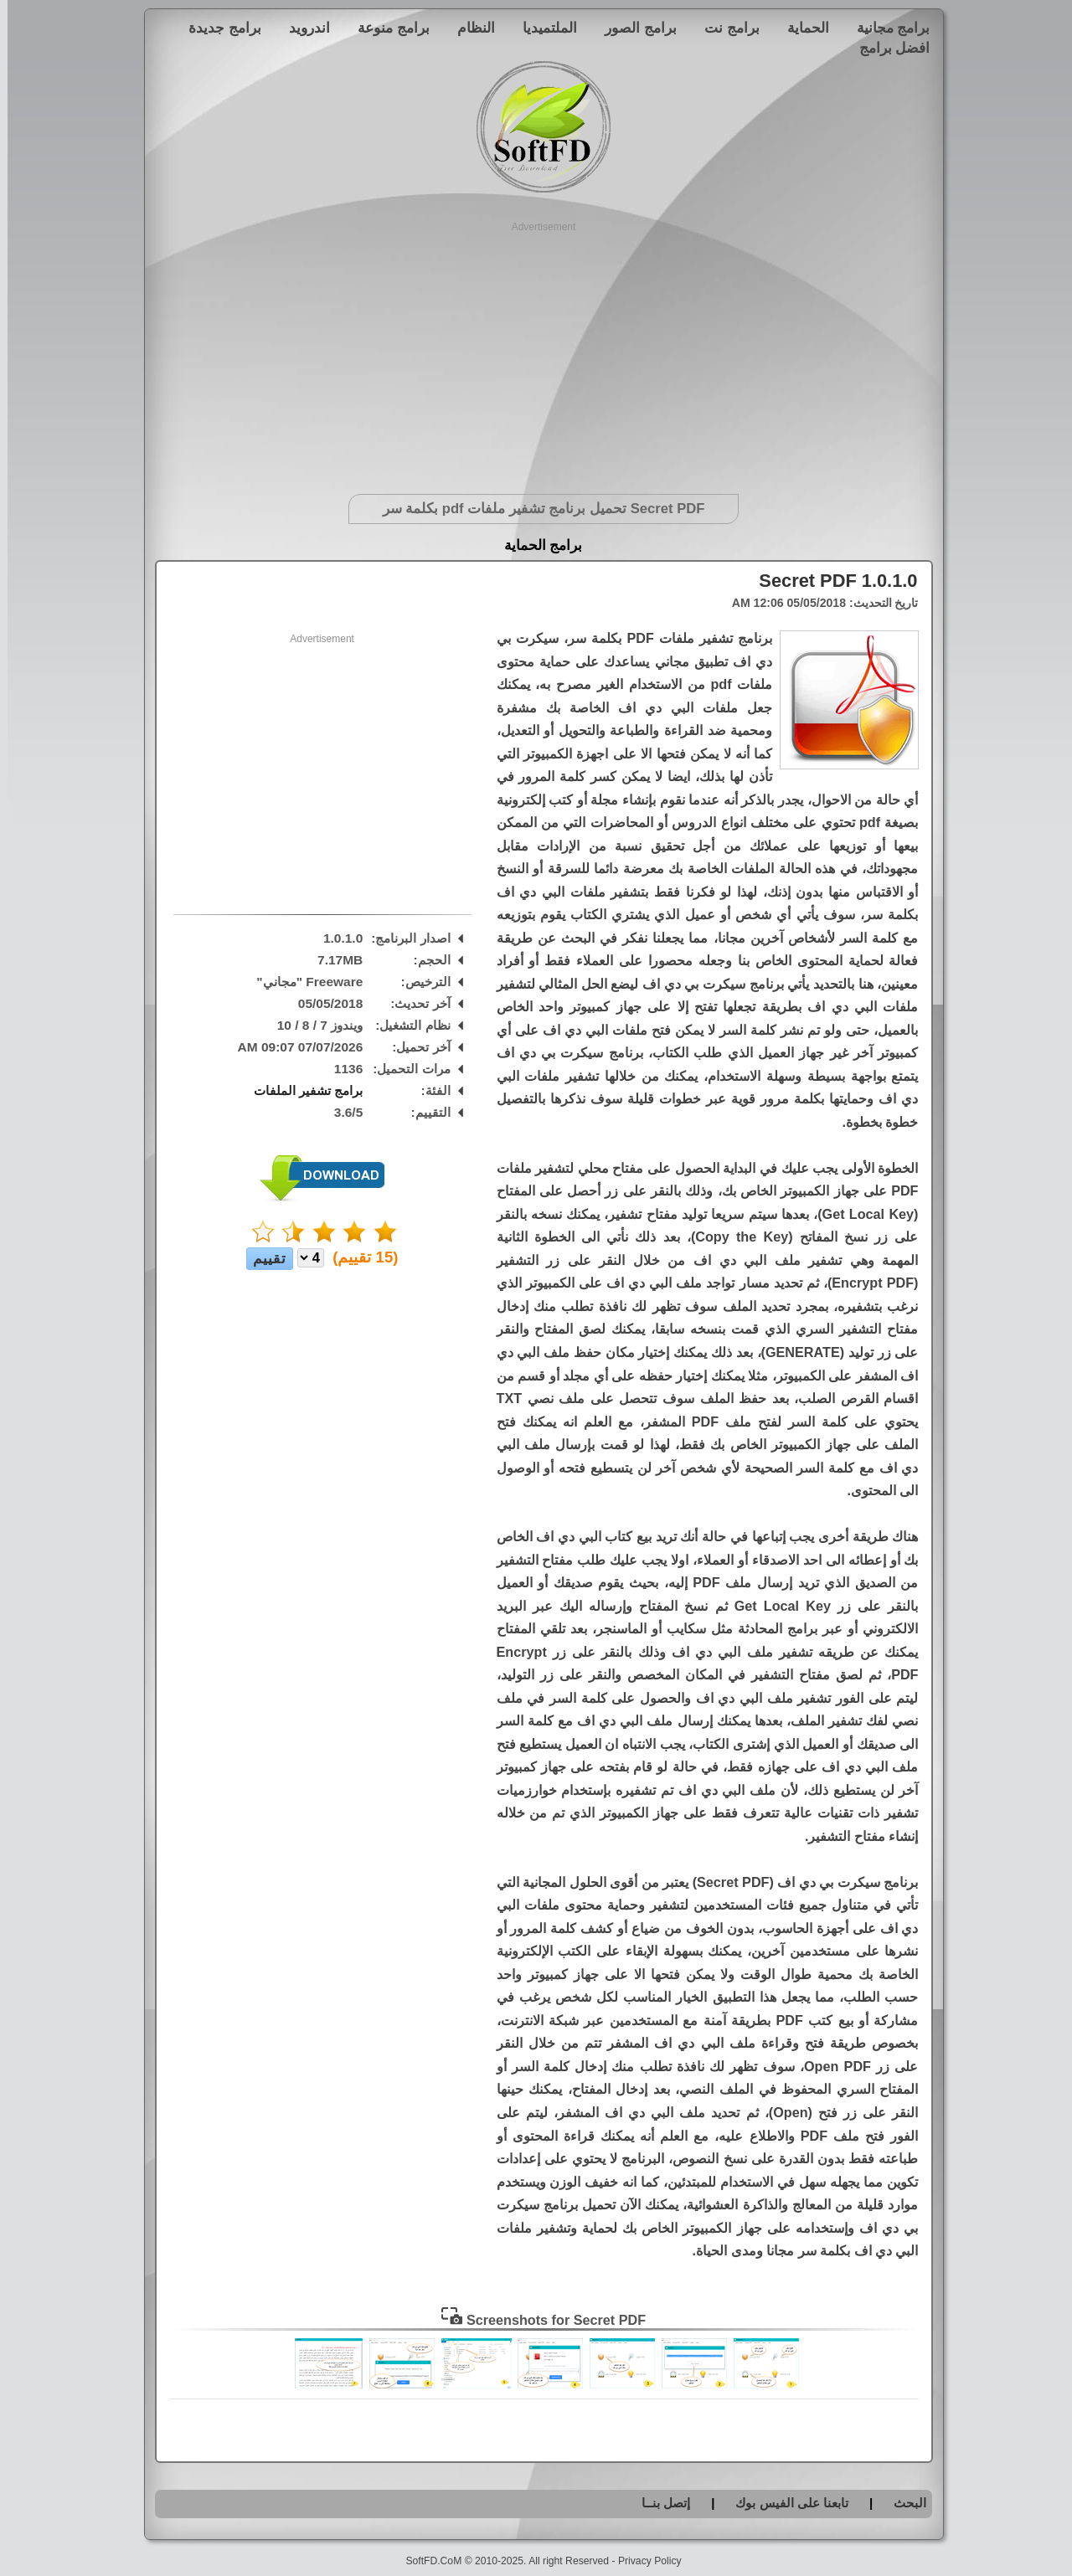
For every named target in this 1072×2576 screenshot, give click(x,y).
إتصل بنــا (658, 2503)
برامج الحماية (536, 545)
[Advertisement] (536, 351)
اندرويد (301, 27)
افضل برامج (887, 47)
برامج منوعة (386, 27)
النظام (468, 27)
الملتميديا (542, 27)
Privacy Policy (642, 2561)
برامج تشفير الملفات (301, 1090)
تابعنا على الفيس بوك (784, 2503)
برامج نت (724, 27)
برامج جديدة (217, 27)
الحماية (801, 27)
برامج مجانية (886, 27)
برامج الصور (633, 27)
